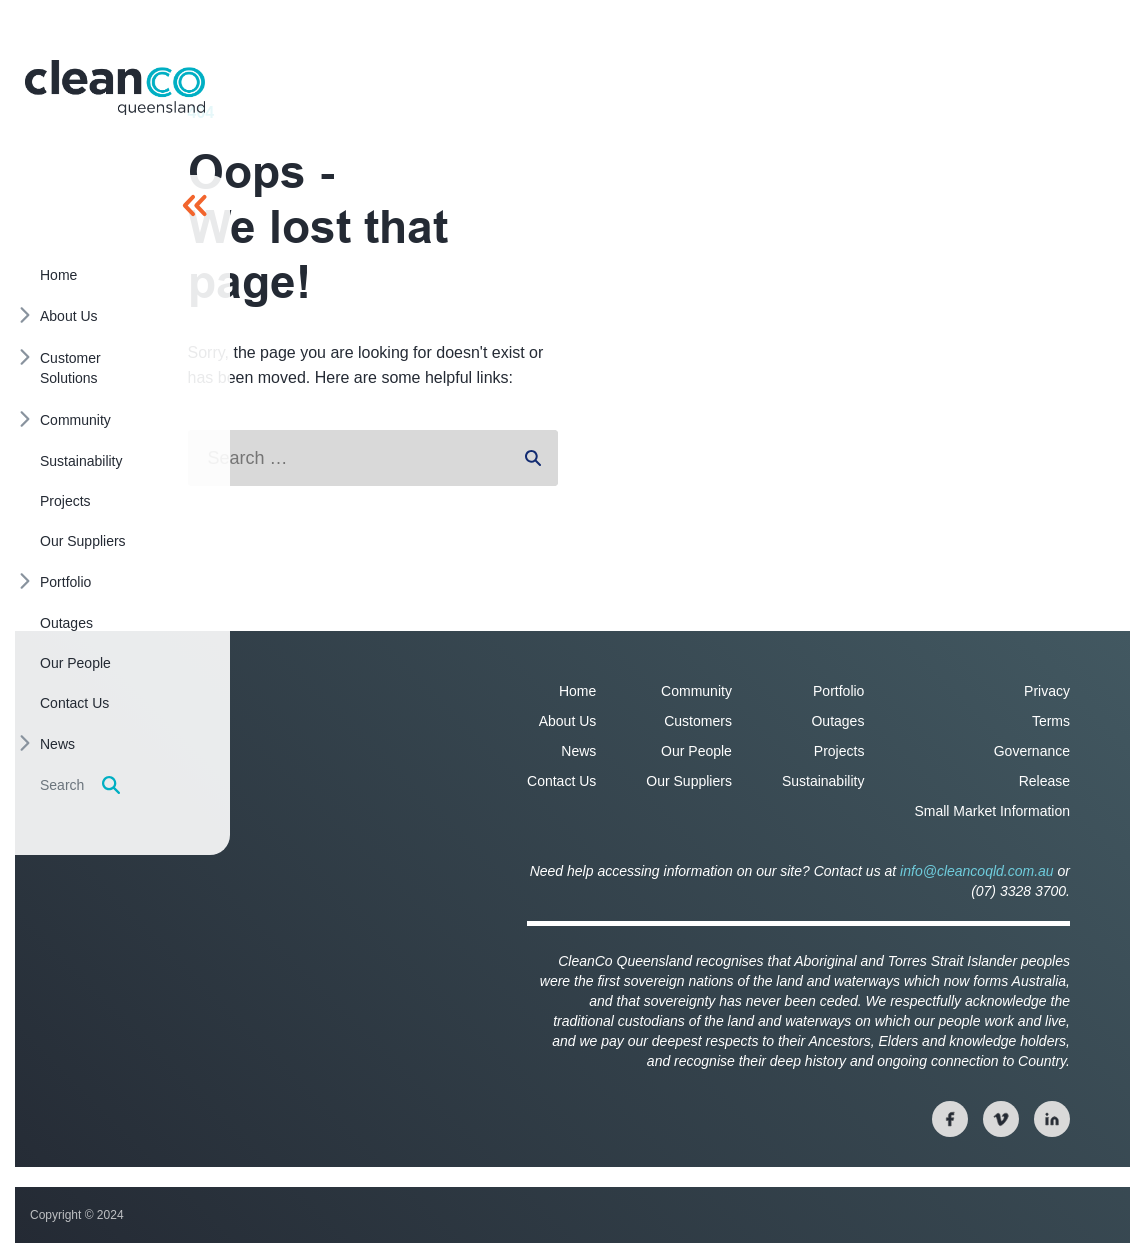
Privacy (1047, 691)
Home (577, 691)
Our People (696, 751)
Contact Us (561, 781)
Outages (837, 721)
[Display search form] (111, 785)
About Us (568, 721)
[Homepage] (115, 87)
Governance (1032, 751)
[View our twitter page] (1001, 1119)
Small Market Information (992, 811)
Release (1044, 781)
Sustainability (823, 781)
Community (696, 691)
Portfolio (838, 691)
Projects (839, 751)
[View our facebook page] (950, 1119)
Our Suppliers (689, 781)
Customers (698, 721)
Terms (1051, 721)
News (578, 751)
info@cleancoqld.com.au (977, 871)
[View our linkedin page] (1052, 1119)
